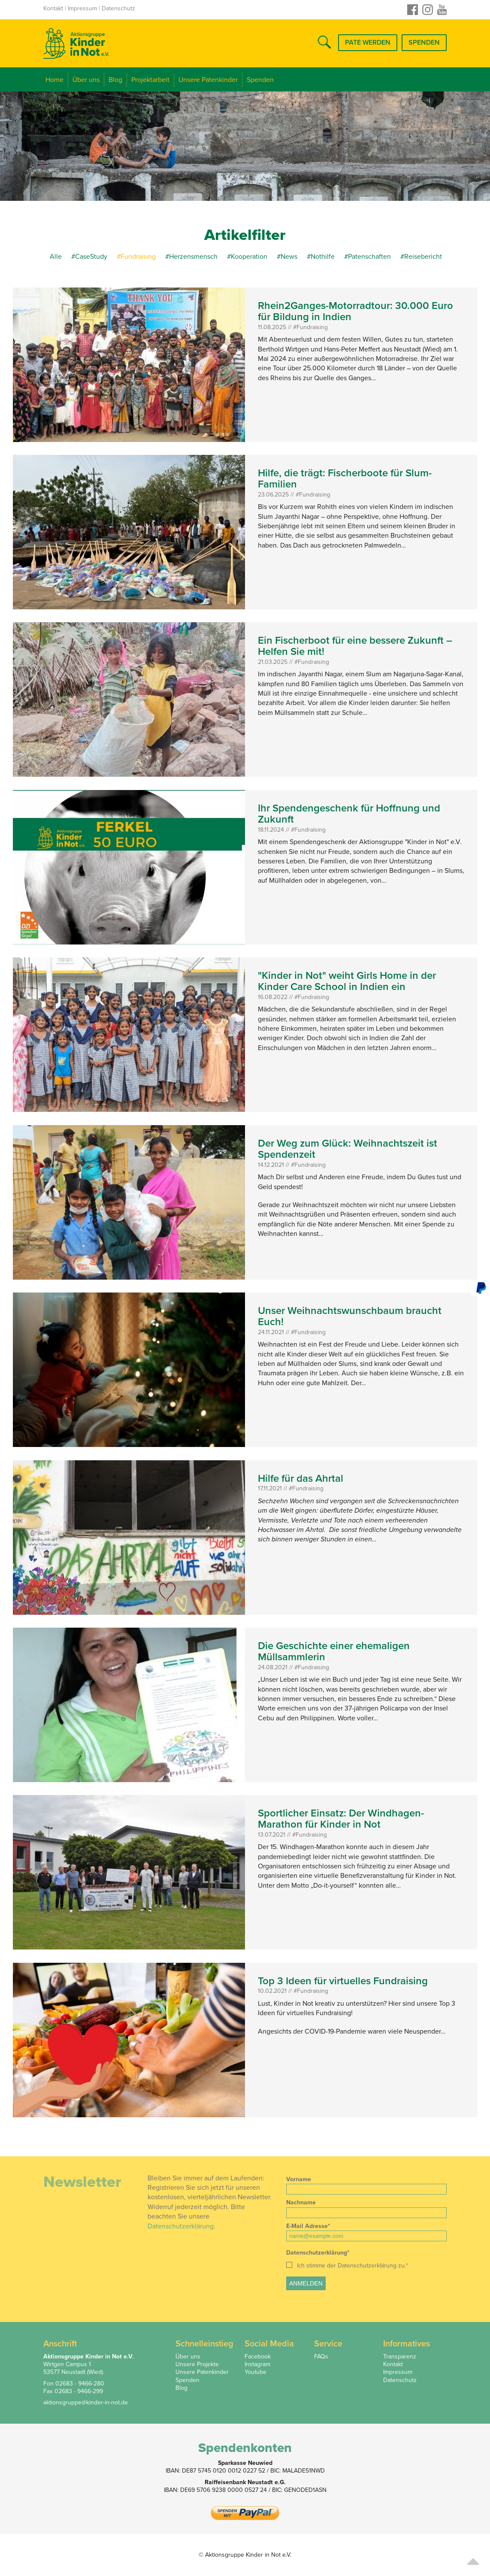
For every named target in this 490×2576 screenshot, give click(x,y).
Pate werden (367, 42)
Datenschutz (118, 8)
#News (287, 256)
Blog (115, 80)
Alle (56, 256)
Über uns (86, 80)
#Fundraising (137, 256)
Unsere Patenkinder (208, 80)
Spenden (424, 42)
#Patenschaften (368, 256)
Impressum (82, 8)
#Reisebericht (421, 256)
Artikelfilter (245, 235)
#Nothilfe (321, 256)
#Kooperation (247, 256)
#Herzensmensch (191, 256)
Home (54, 80)
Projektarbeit (150, 80)
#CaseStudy (89, 256)
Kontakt (53, 8)
